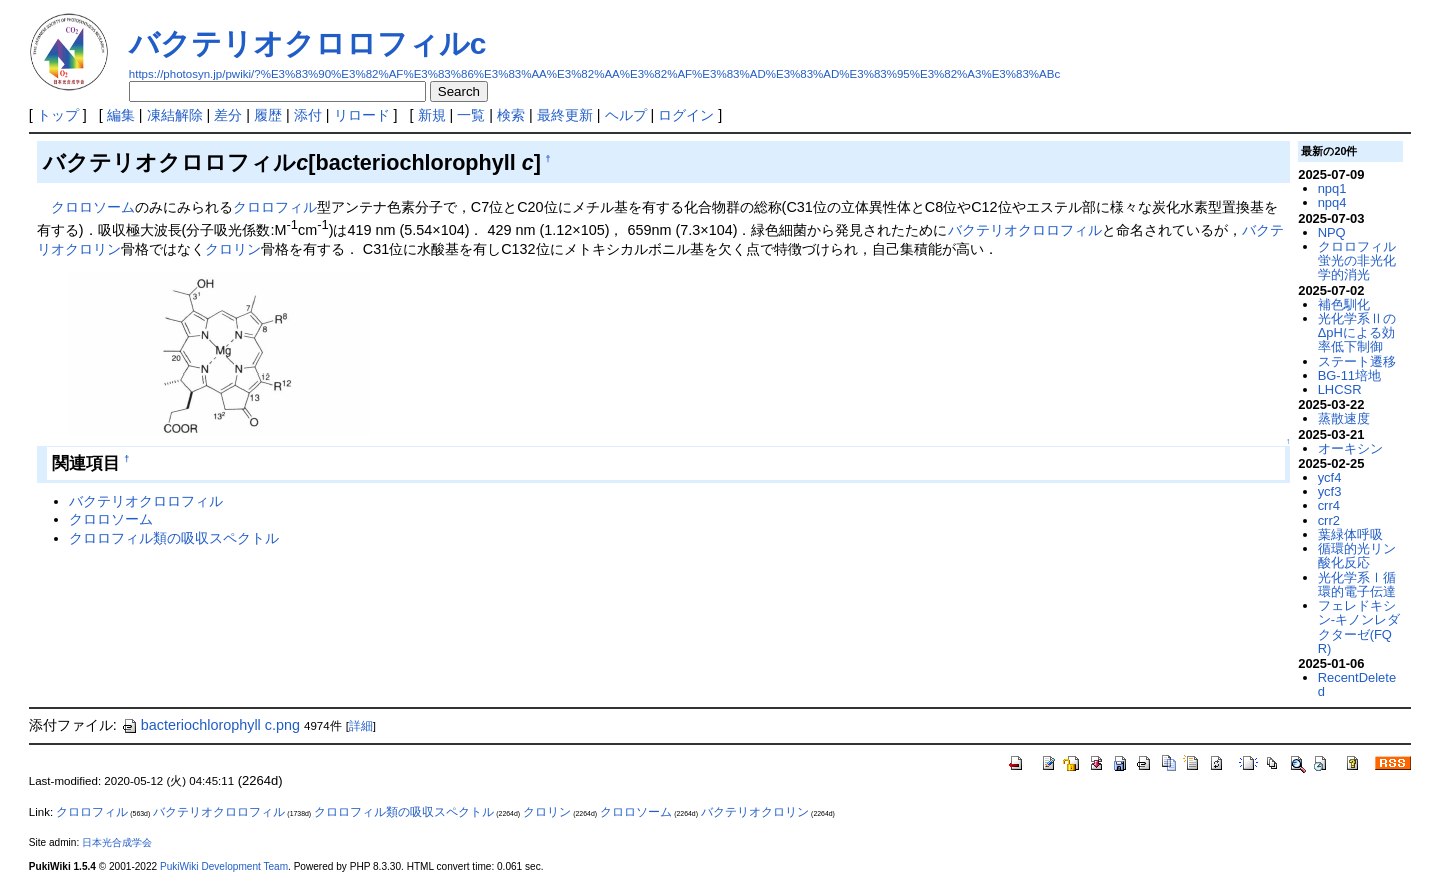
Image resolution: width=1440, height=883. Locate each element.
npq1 (1332, 188)
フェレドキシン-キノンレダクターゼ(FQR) (1359, 627)
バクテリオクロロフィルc (308, 43)
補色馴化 (1344, 304)
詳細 (361, 726)
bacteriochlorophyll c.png (210, 725)
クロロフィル (275, 207)
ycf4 (1330, 477)
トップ (58, 115)
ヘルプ (626, 115)
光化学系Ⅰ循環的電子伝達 (1357, 584)
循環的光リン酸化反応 (1357, 555)
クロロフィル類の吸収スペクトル (174, 538)
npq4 (1332, 202)
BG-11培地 (1349, 375)
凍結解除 (175, 115)
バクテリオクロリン (755, 812)
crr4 (1329, 505)
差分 (228, 115)
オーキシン (1350, 448)
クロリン (233, 249)
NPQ (1332, 232)
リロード (362, 115)
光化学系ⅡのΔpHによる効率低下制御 (1357, 333)
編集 (121, 115)
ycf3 (1330, 491)
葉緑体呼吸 (1350, 534)
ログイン (686, 115)
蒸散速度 (1344, 418)
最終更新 (565, 115)
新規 (432, 115)
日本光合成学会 (117, 842)
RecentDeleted (1357, 684)
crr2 (1329, 520)
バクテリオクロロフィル (1025, 230)
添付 (308, 115)
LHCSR (1340, 389)
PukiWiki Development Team (224, 866)
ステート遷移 (1357, 361)
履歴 (268, 115)
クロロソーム (93, 207)
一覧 (471, 115)
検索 (511, 115)
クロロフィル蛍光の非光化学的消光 (1357, 261)
